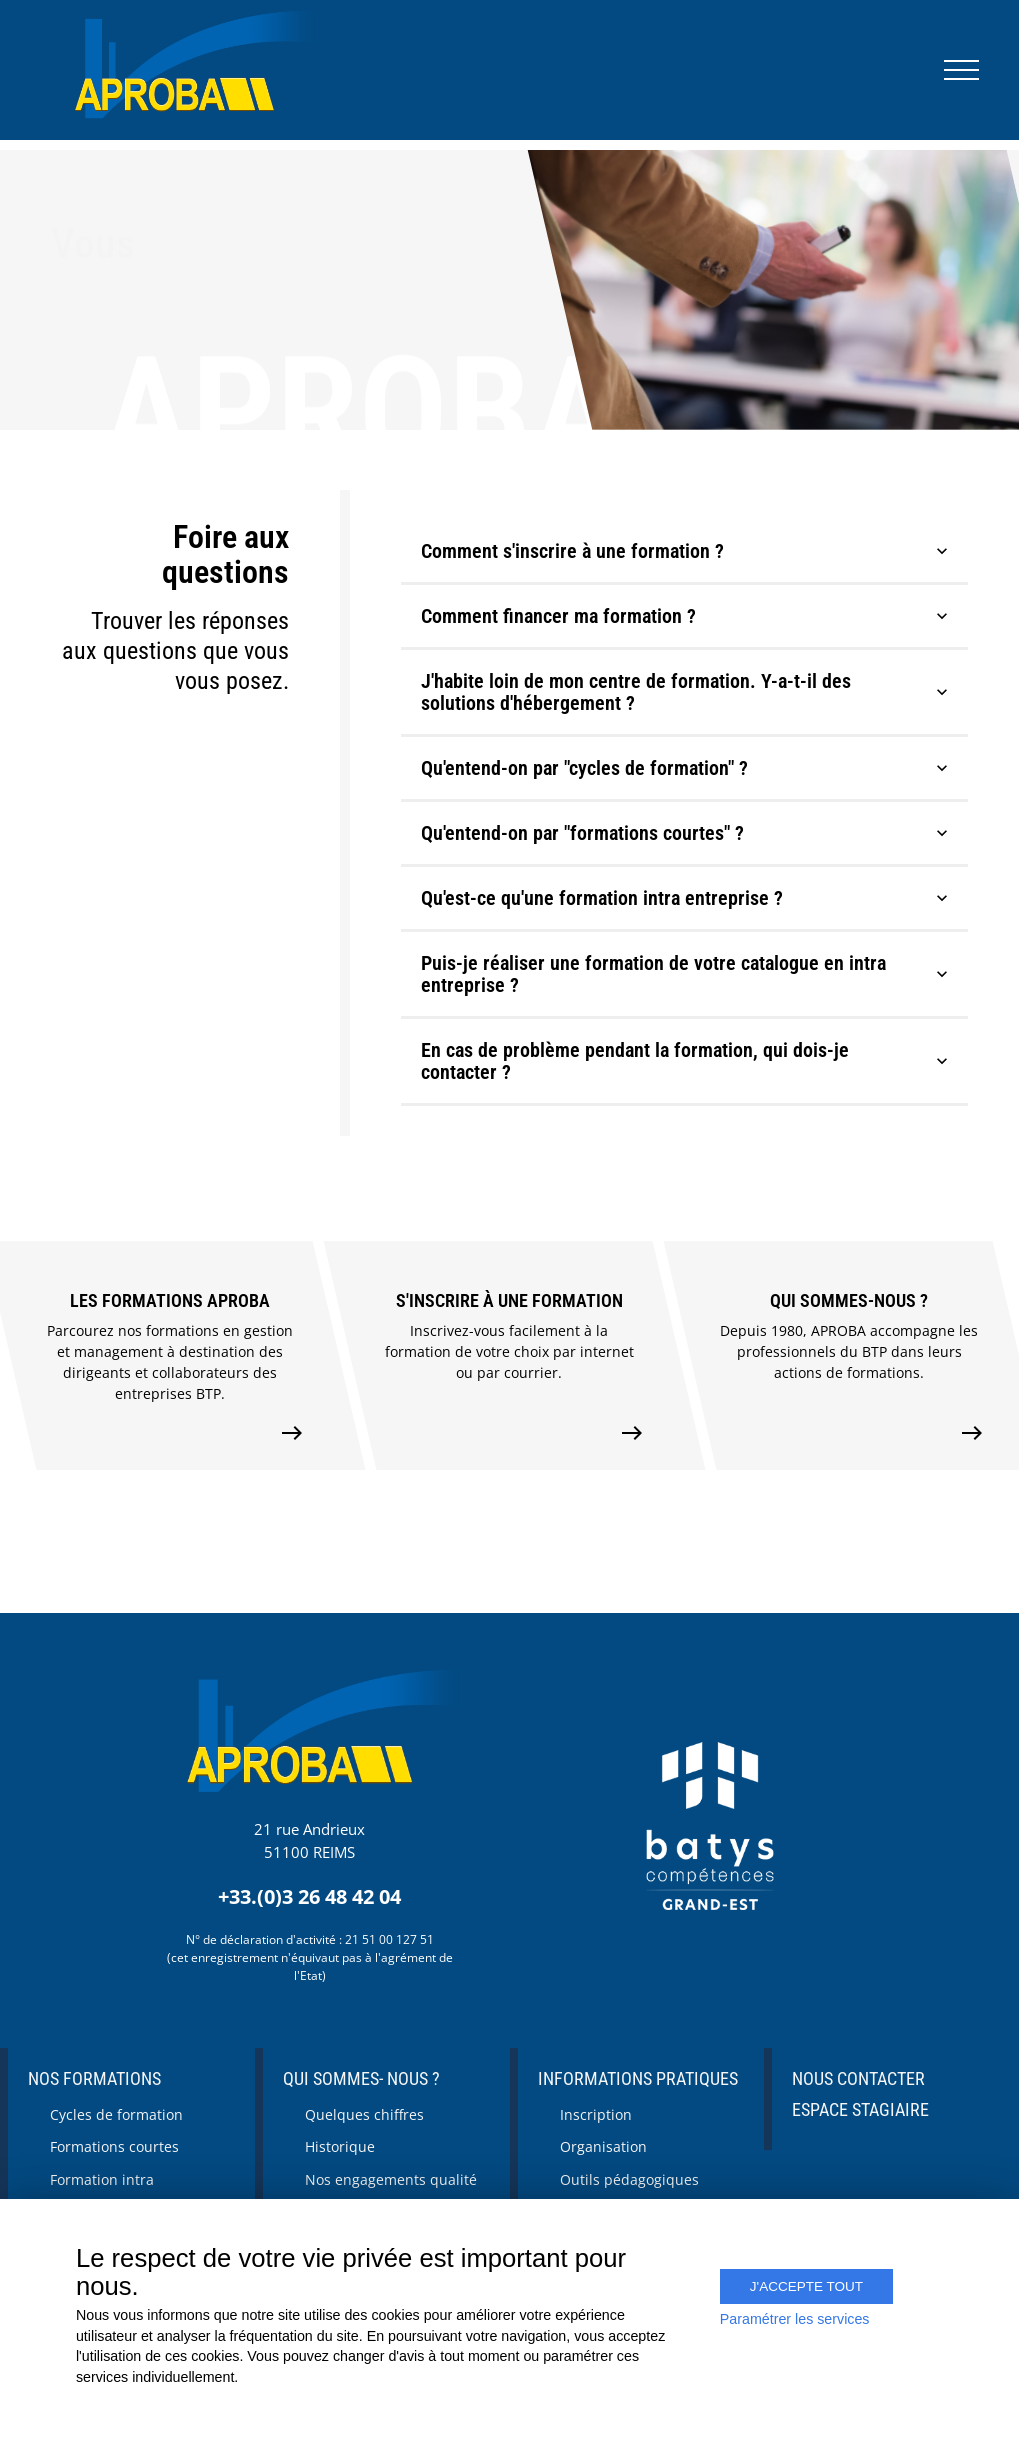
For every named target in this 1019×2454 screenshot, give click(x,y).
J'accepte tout (806, 2286)
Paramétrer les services (795, 2319)
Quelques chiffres (364, 2114)
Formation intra (102, 2179)
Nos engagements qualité (391, 2179)
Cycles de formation (116, 2114)
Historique (340, 2146)
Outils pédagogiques (629, 2179)
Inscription (596, 2114)
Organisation (603, 2146)
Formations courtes (114, 2146)
